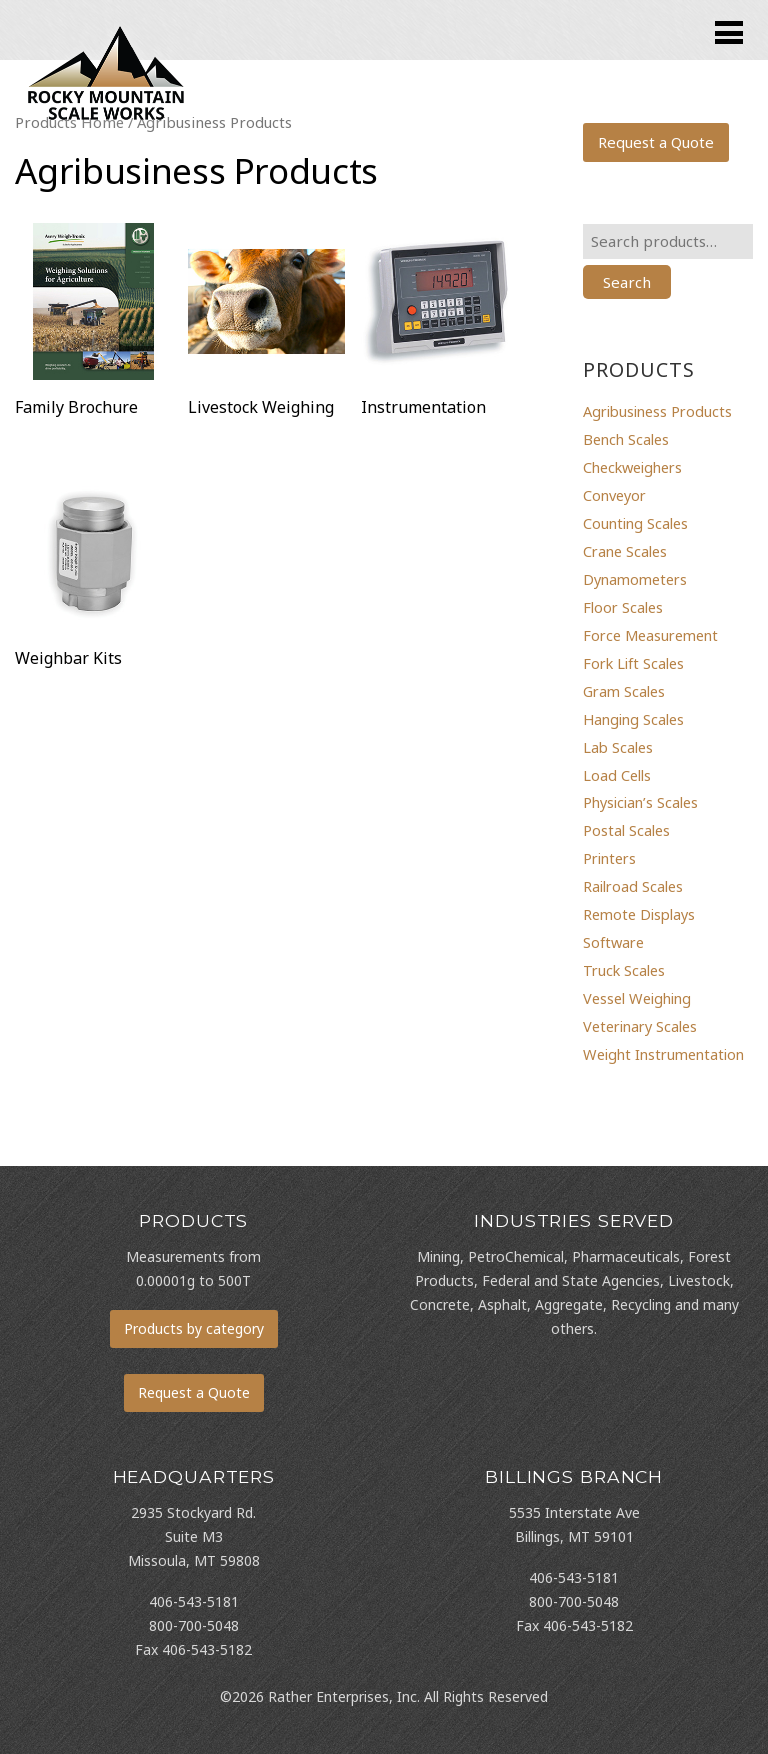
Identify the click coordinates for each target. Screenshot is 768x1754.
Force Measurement (650, 635)
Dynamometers (635, 579)
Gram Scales (624, 691)
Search (627, 282)
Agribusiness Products (657, 411)
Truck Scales (624, 970)
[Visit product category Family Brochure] (93, 324)
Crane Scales (625, 551)
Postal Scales (626, 830)
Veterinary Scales (640, 1026)
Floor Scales (623, 607)
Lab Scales (618, 747)
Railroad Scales (633, 886)
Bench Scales (626, 439)
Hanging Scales (633, 719)
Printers (609, 858)
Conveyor (614, 495)
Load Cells (617, 775)
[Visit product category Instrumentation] (439, 324)
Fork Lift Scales (633, 663)
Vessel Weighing (637, 998)
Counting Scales (635, 523)
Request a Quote (656, 142)
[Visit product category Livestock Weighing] (266, 324)
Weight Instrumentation (663, 1054)
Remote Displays (639, 914)
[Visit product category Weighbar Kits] (93, 575)
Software (613, 942)
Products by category (194, 1328)
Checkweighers (632, 467)
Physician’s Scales (640, 802)
